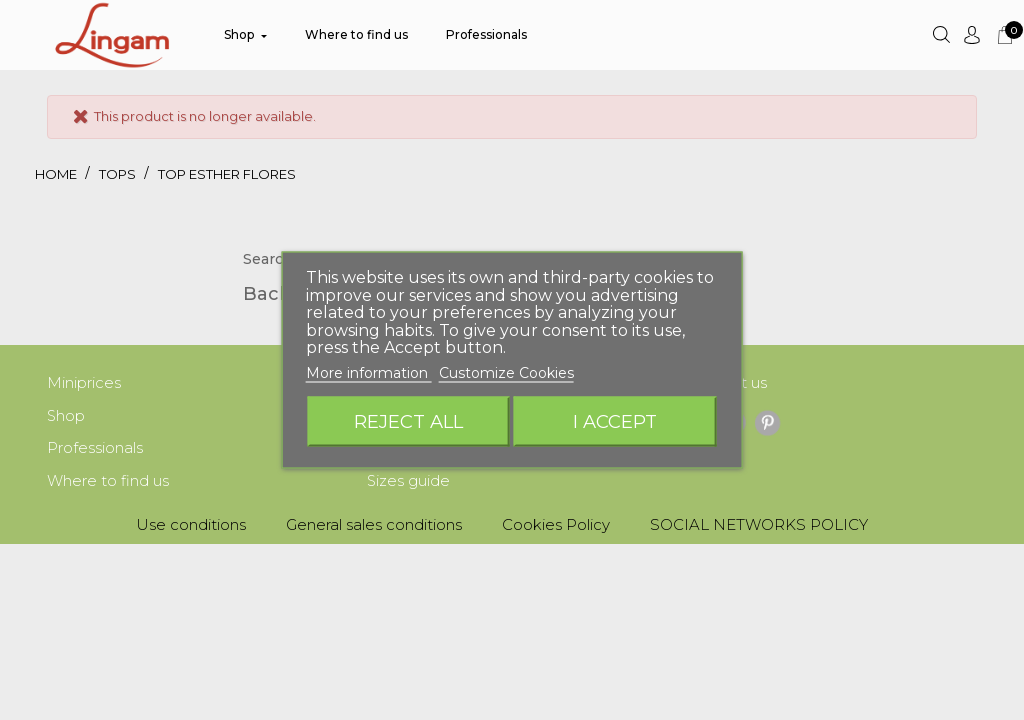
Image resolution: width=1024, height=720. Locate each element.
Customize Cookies (506, 372)
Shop (66, 417)
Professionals (95, 450)
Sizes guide (409, 484)
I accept (615, 421)
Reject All (408, 421)
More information (369, 372)
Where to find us (108, 484)
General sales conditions (374, 528)
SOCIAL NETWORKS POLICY (759, 528)
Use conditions (191, 528)
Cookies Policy (556, 528)
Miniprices (84, 383)
